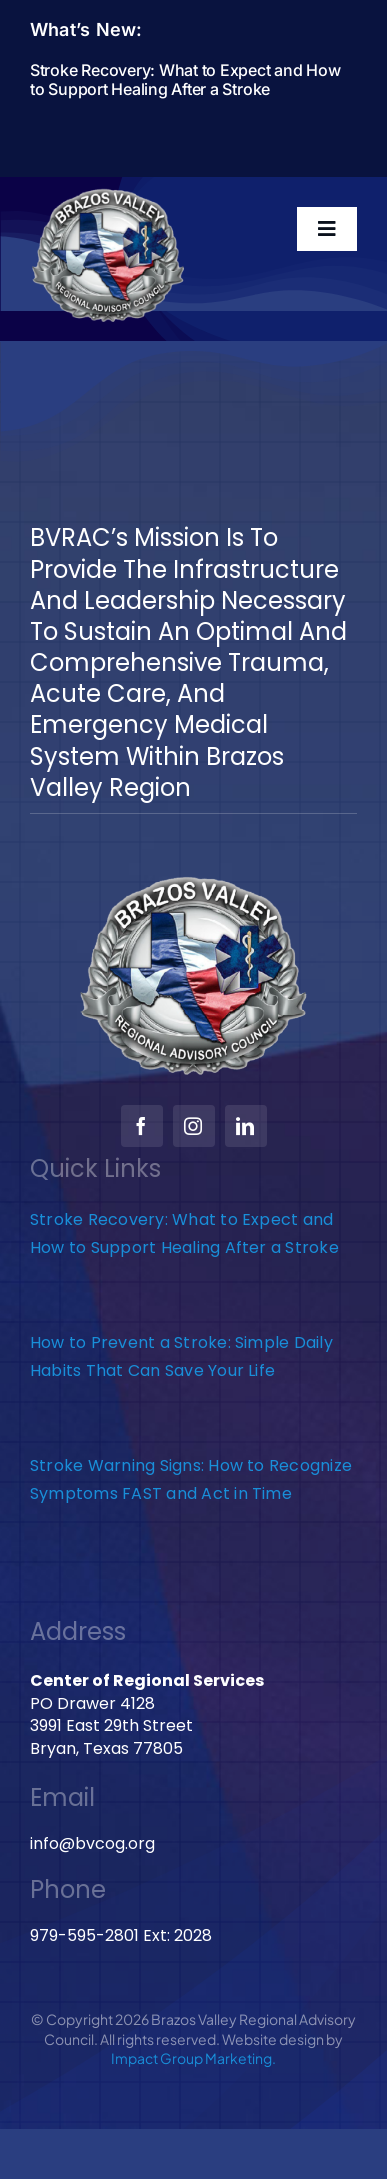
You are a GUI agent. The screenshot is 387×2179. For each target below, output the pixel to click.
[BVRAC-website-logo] (108, 194)
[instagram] (194, 1126)
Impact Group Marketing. (193, 2058)
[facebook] (142, 1126)
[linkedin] (246, 1126)
